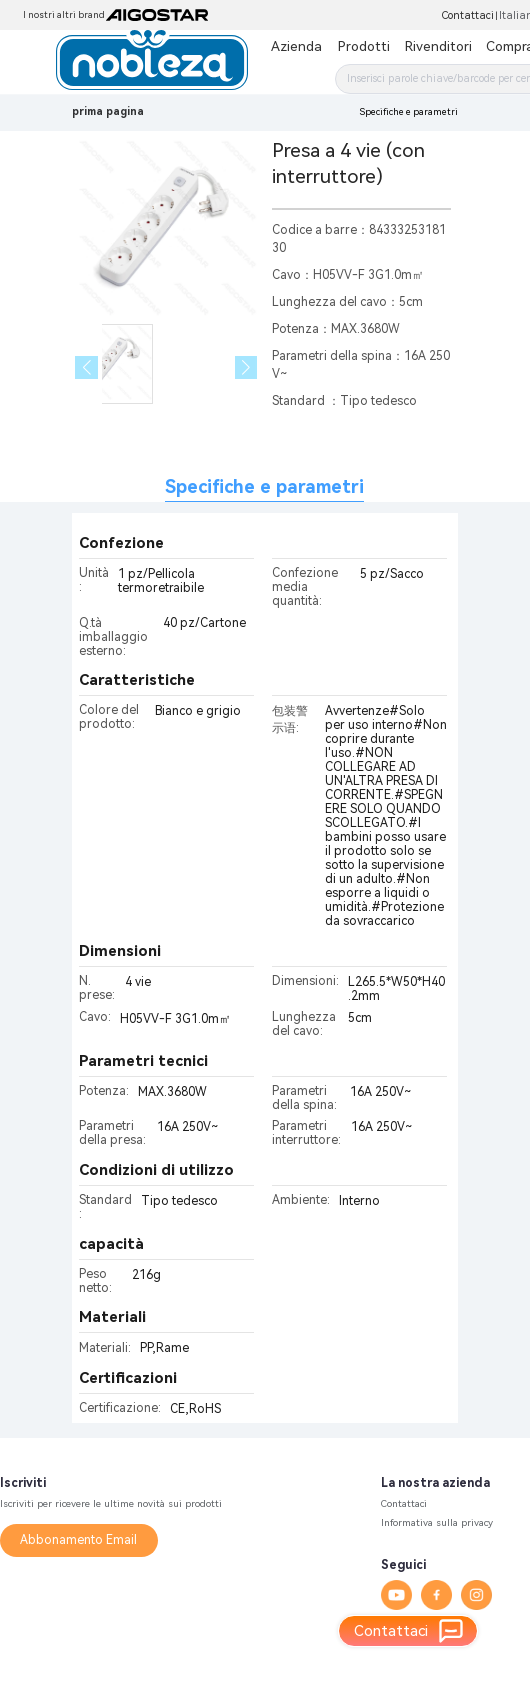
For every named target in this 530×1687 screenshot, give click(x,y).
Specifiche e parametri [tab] (264, 486)
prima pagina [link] (108, 111)
